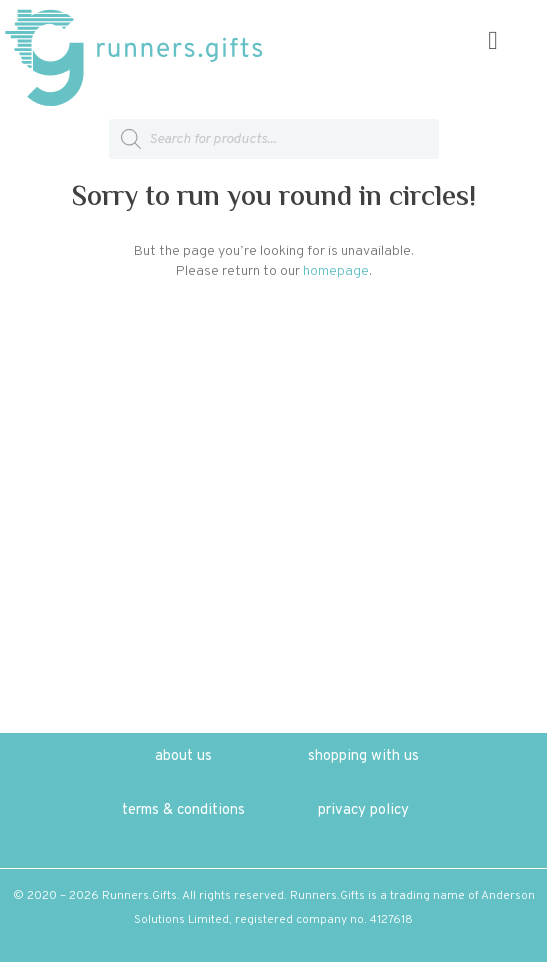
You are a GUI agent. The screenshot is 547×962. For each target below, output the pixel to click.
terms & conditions (183, 810)
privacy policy (363, 810)
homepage (336, 271)
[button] (493, 41)
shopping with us (363, 756)
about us (183, 756)
